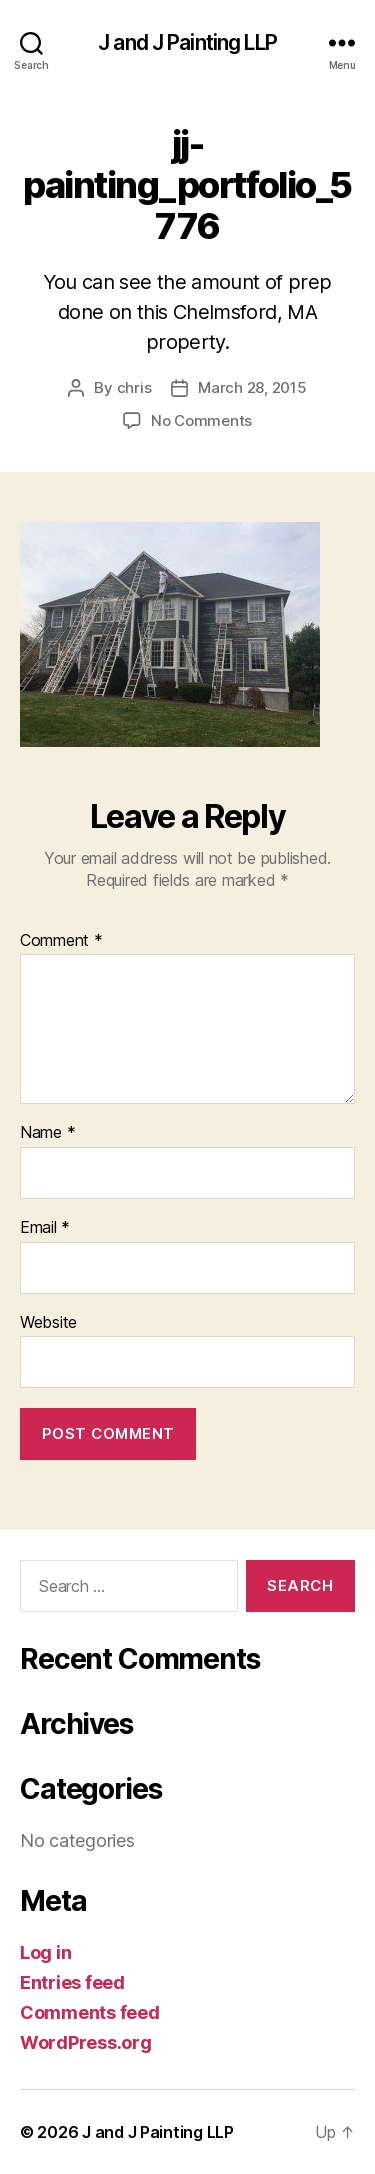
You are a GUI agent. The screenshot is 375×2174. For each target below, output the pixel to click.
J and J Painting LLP (187, 42)
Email (45, 1228)
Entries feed (72, 1982)
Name (47, 1133)
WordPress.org (86, 2042)
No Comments (201, 420)
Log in (45, 1952)
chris (134, 387)
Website (48, 1323)
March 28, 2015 (252, 387)
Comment (61, 941)
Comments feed (90, 2012)
